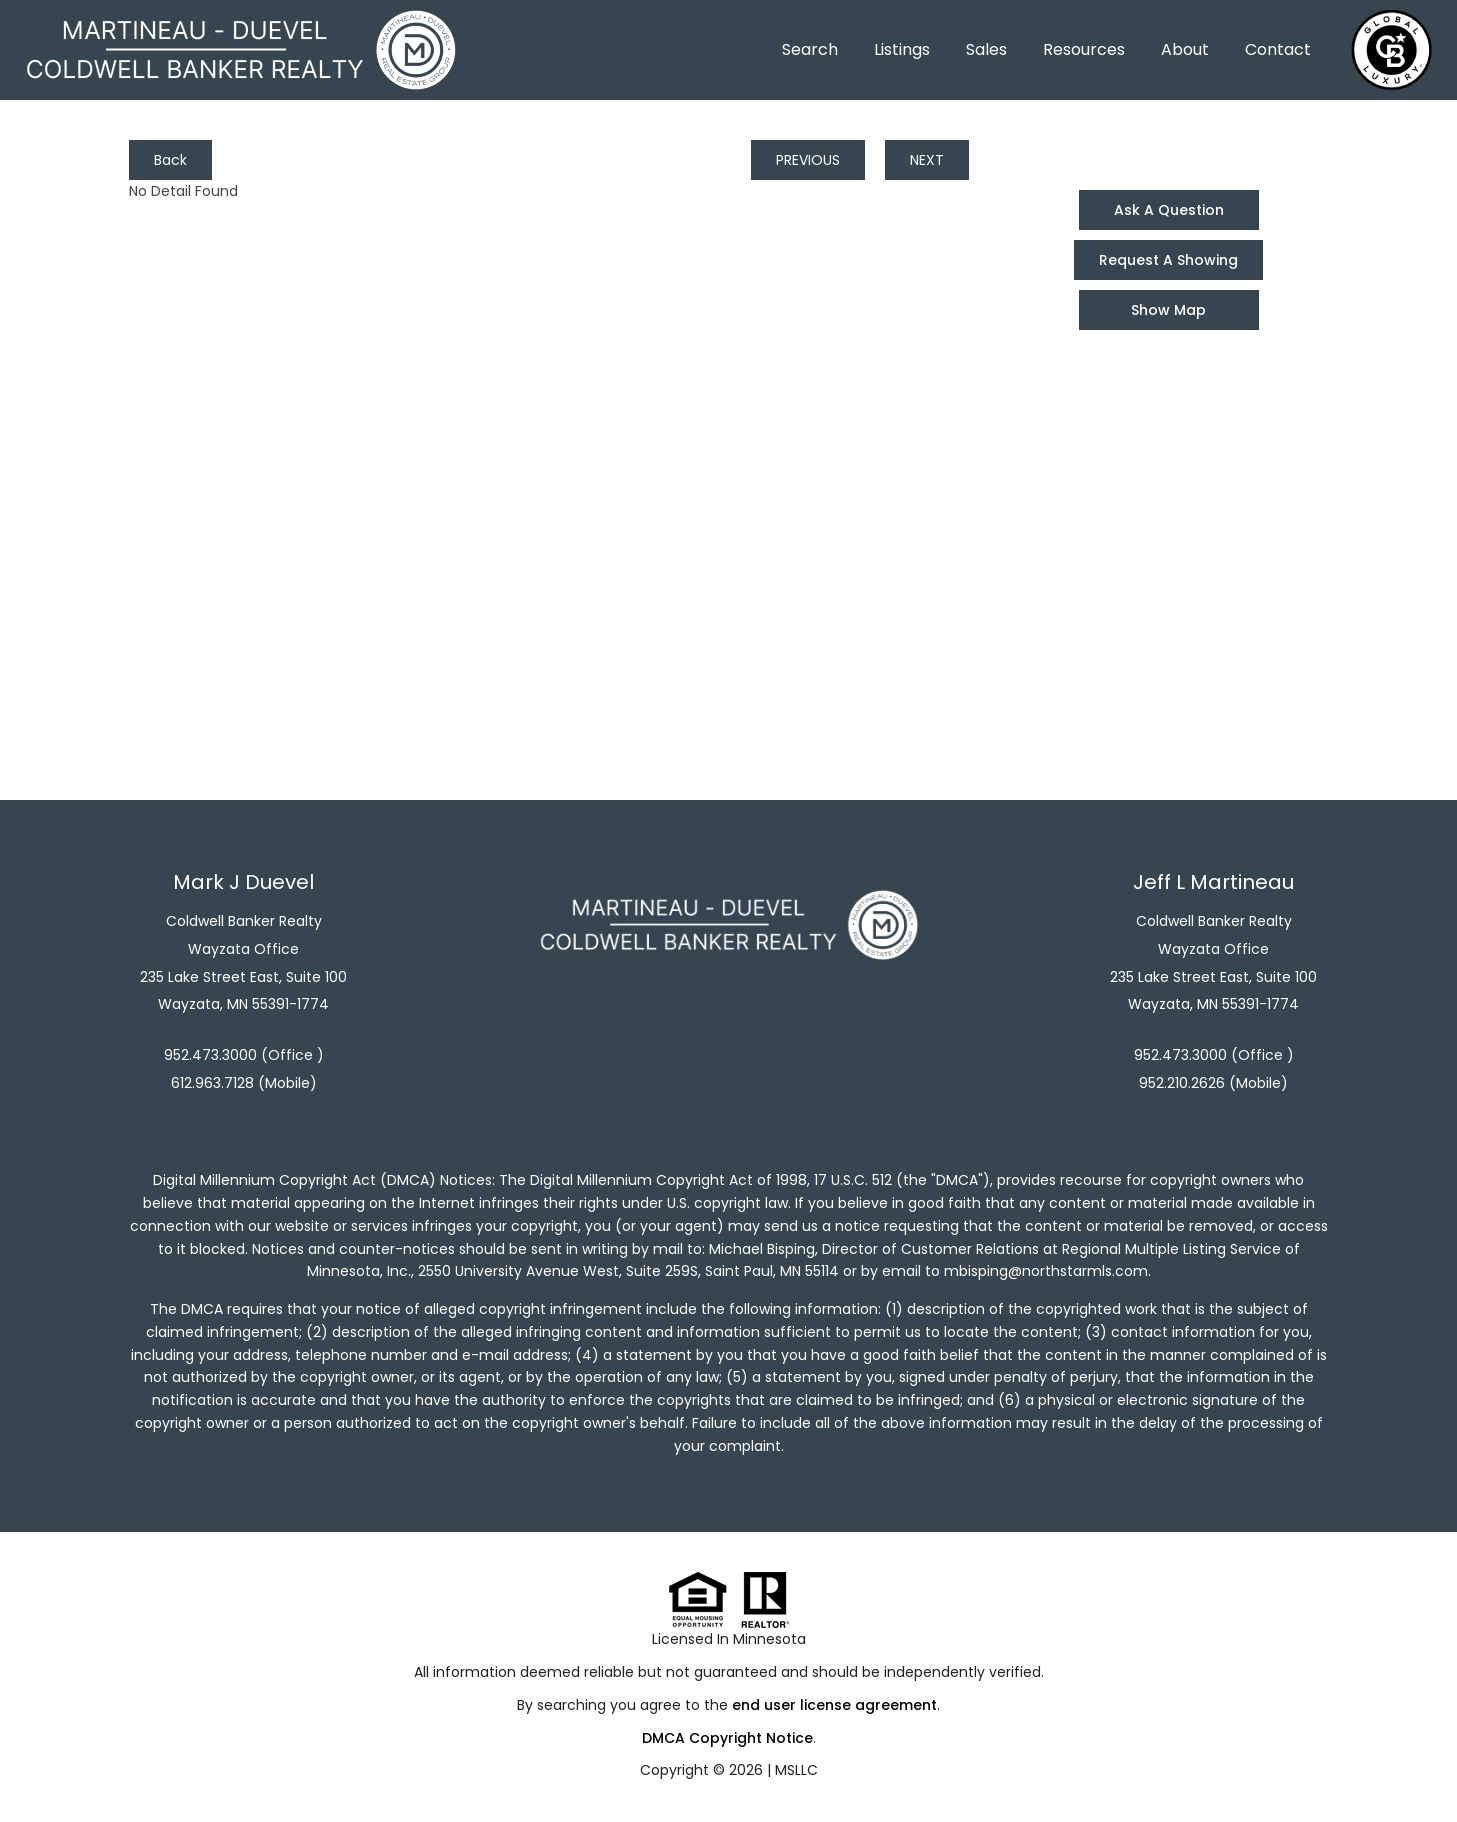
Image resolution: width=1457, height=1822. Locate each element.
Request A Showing (1168, 260)
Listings (902, 49)
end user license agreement (834, 1705)
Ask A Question (1169, 210)
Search (810, 49)
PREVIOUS (808, 160)
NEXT (927, 160)
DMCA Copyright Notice (727, 1738)
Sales (986, 49)
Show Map (1168, 310)
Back (170, 160)
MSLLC (796, 1770)
